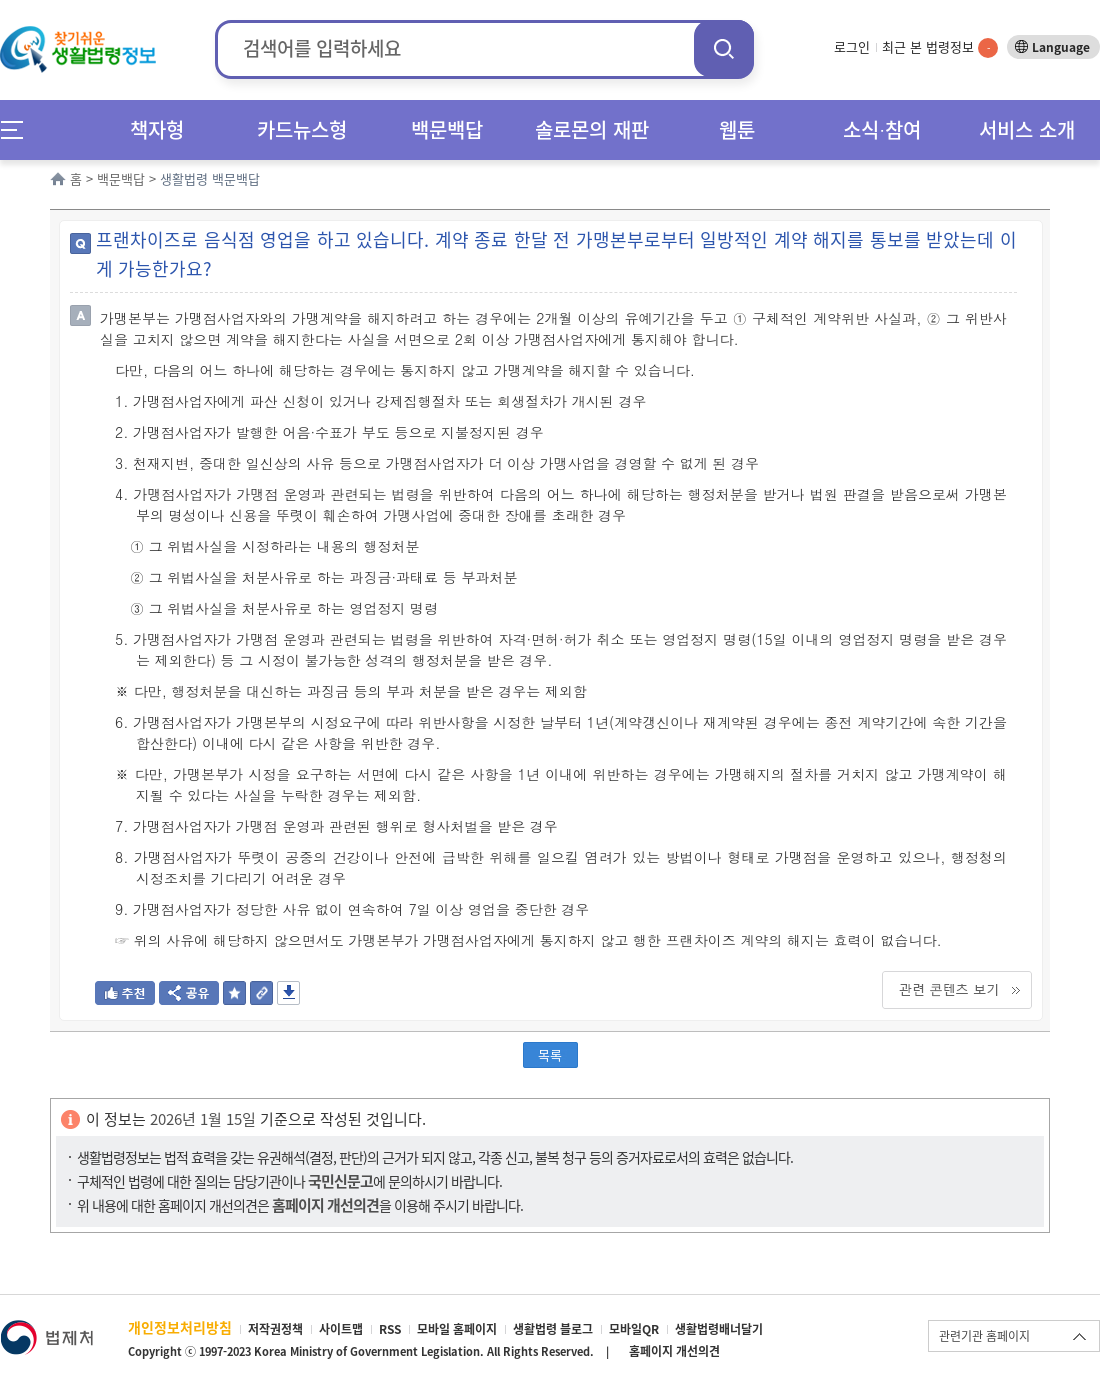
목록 (550, 1054)
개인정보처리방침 (180, 1327)
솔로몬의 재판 (592, 129)
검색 (724, 48)
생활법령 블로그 (553, 1329)
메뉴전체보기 (18, 129)
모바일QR (634, 1329)
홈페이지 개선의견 (674, 1351)
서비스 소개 (1027, 129)
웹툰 (737, 129)
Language (1061, 47)
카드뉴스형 (302, 129)
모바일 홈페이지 (457, 1329)
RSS (390, 1329)
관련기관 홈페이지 (984, 1336)
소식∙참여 (882, 129)
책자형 (157, 129)
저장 (288, 993)
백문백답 (447, 129)
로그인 (852, 46)
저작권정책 (275, 1329)
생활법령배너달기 (719, 1329)
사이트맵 (341, 1329)
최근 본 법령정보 (940, 46)
